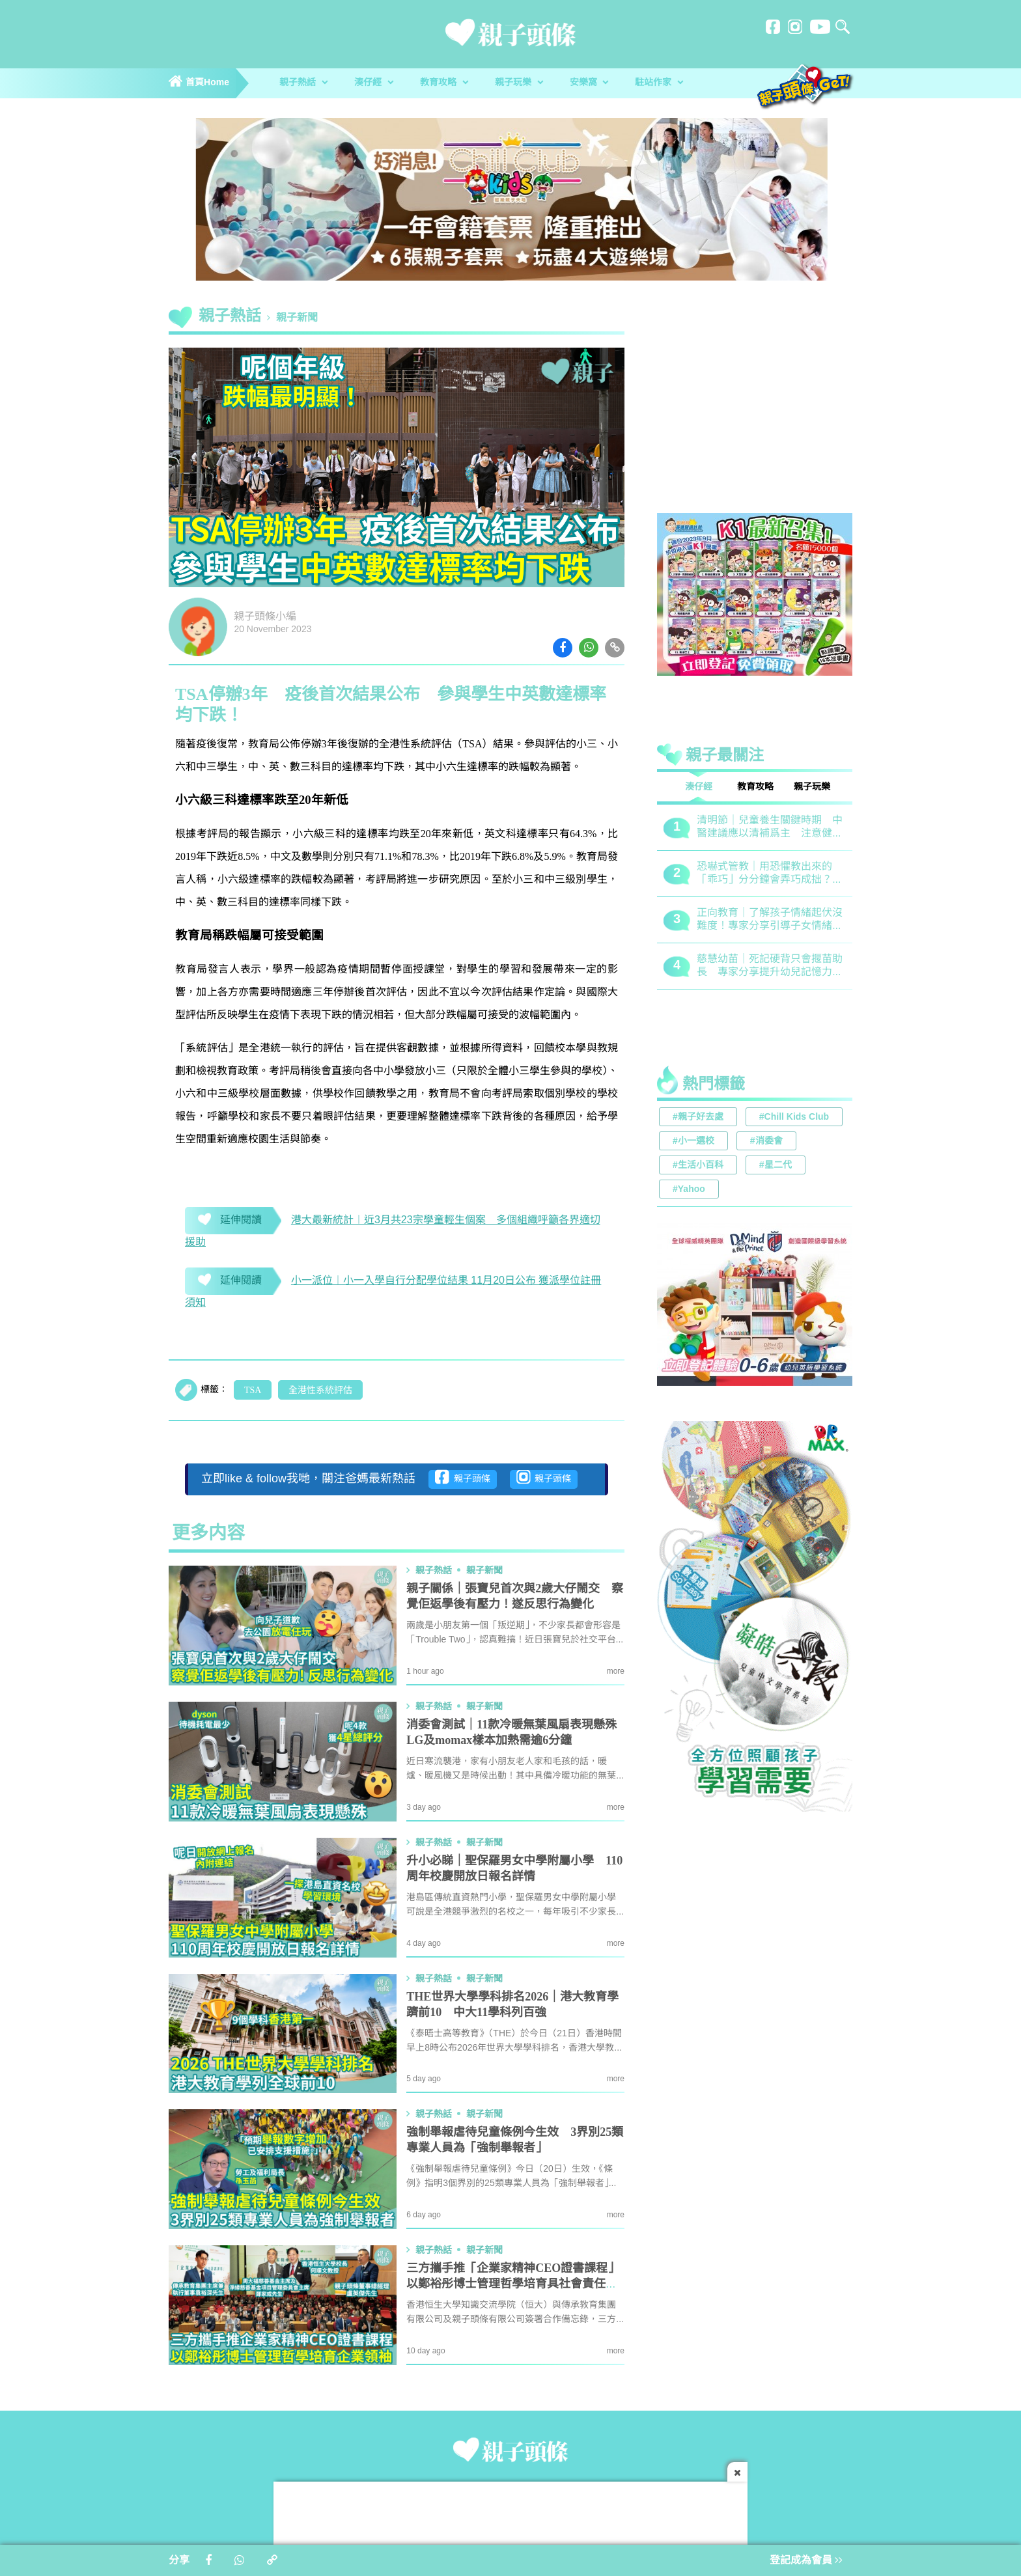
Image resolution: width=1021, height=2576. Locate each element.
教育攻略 (444, 82)
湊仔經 (373, 82)
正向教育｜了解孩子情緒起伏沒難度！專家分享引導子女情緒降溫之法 (770, 920)
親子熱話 (303, 82)
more (615, 1671)
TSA (252, 1390)
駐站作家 (659, 82)
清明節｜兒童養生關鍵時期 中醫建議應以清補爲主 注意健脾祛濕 (770, 827)
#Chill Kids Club (794, 1117)
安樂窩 (589, 82)
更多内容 (208, 1534)
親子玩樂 (519, 82)
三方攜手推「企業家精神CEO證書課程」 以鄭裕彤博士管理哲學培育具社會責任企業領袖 (515, 2284)
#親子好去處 (698, 1117)
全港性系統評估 (320, 1390)
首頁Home (199, 83)
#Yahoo (689, 1190)
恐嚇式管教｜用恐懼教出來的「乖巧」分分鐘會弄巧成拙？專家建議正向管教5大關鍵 (770, 874)
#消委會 (766, 1141)
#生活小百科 (698, 1165)
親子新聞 (297, 318)
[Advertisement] (754, 412)
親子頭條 (462, 1477)
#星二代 (775, 1165)
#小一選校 (693, 1141)
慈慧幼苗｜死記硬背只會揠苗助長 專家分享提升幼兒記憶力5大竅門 (770, 966)
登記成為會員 (806, 2560)
